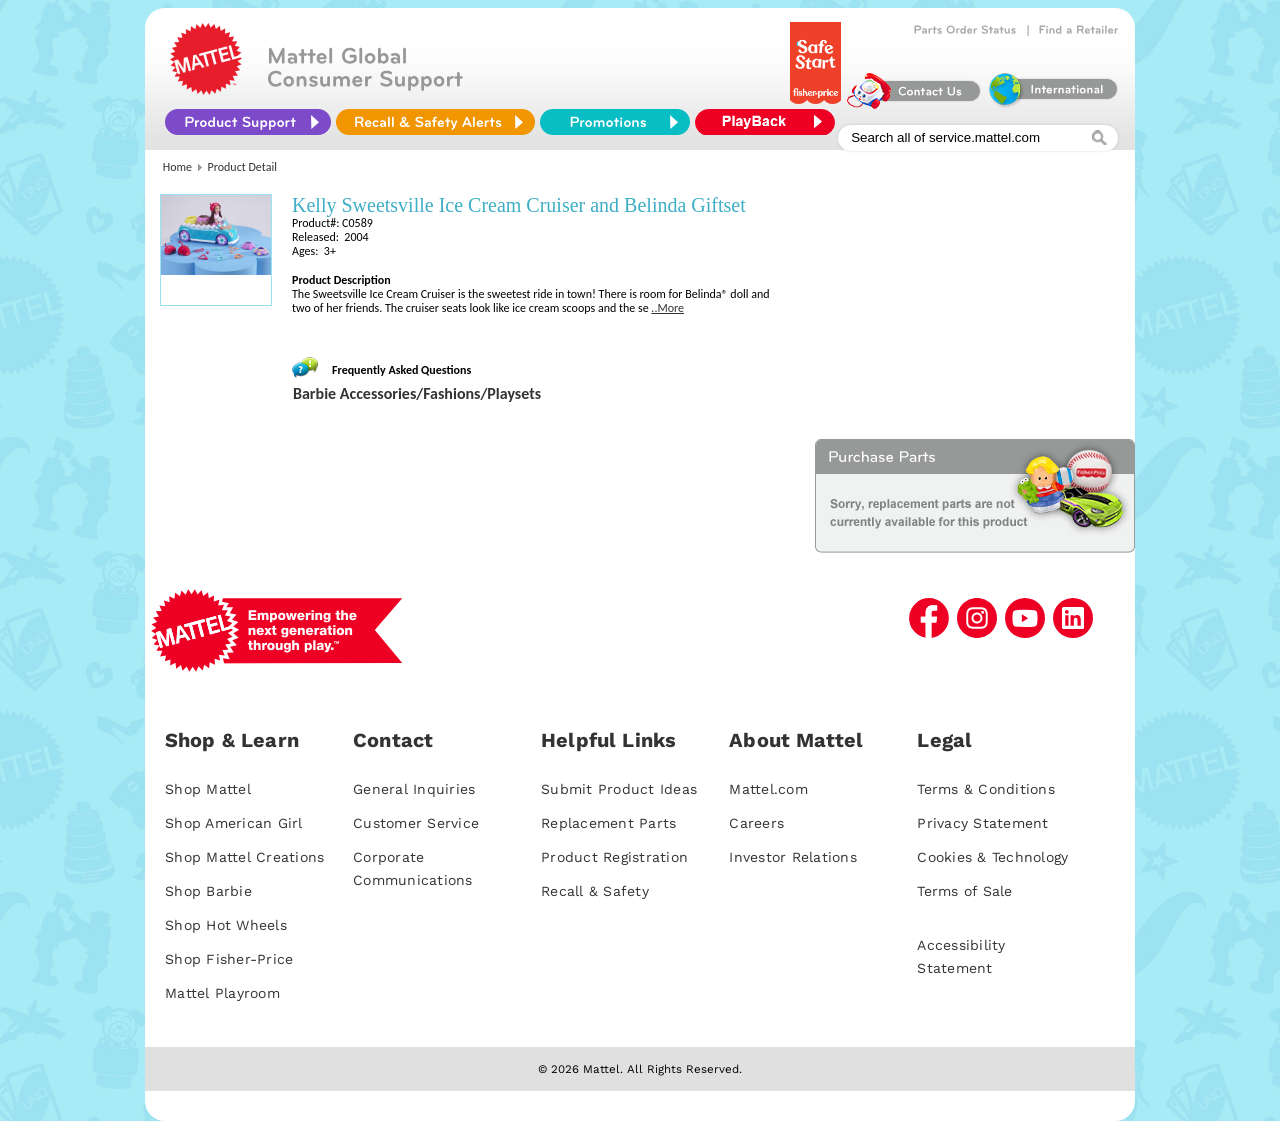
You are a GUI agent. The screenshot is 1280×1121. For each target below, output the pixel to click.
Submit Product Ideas (619, 789)
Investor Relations (793, 857)
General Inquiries (414, 789)
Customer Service (416, 823)
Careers (756, 823)
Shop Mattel (208, 789)
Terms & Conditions (986, 789)
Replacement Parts (608, 823)
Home (177, 167)
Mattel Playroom (222, 993)
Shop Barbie (208, 891)
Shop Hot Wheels (226, 925)
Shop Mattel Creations (244, 857)
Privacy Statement (982, 823)
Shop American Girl (234, 823)
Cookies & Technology (992, 857)
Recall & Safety (595, 891)
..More (667, 308)
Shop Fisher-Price (229, 959)
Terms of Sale (964, 891)
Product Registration (614, 857)
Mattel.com (768, 789)
